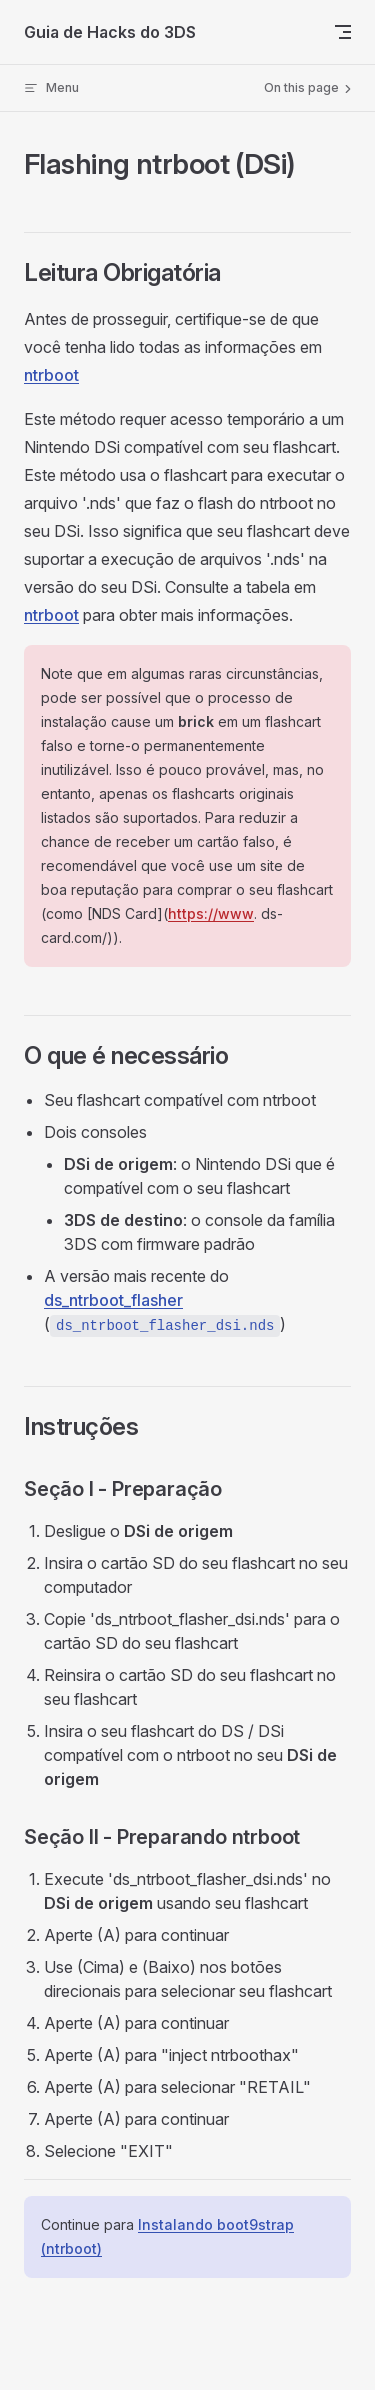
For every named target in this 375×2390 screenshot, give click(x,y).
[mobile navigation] (343, 32)
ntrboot (51, 375)
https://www (211, 913)
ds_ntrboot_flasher (113, 1300)
